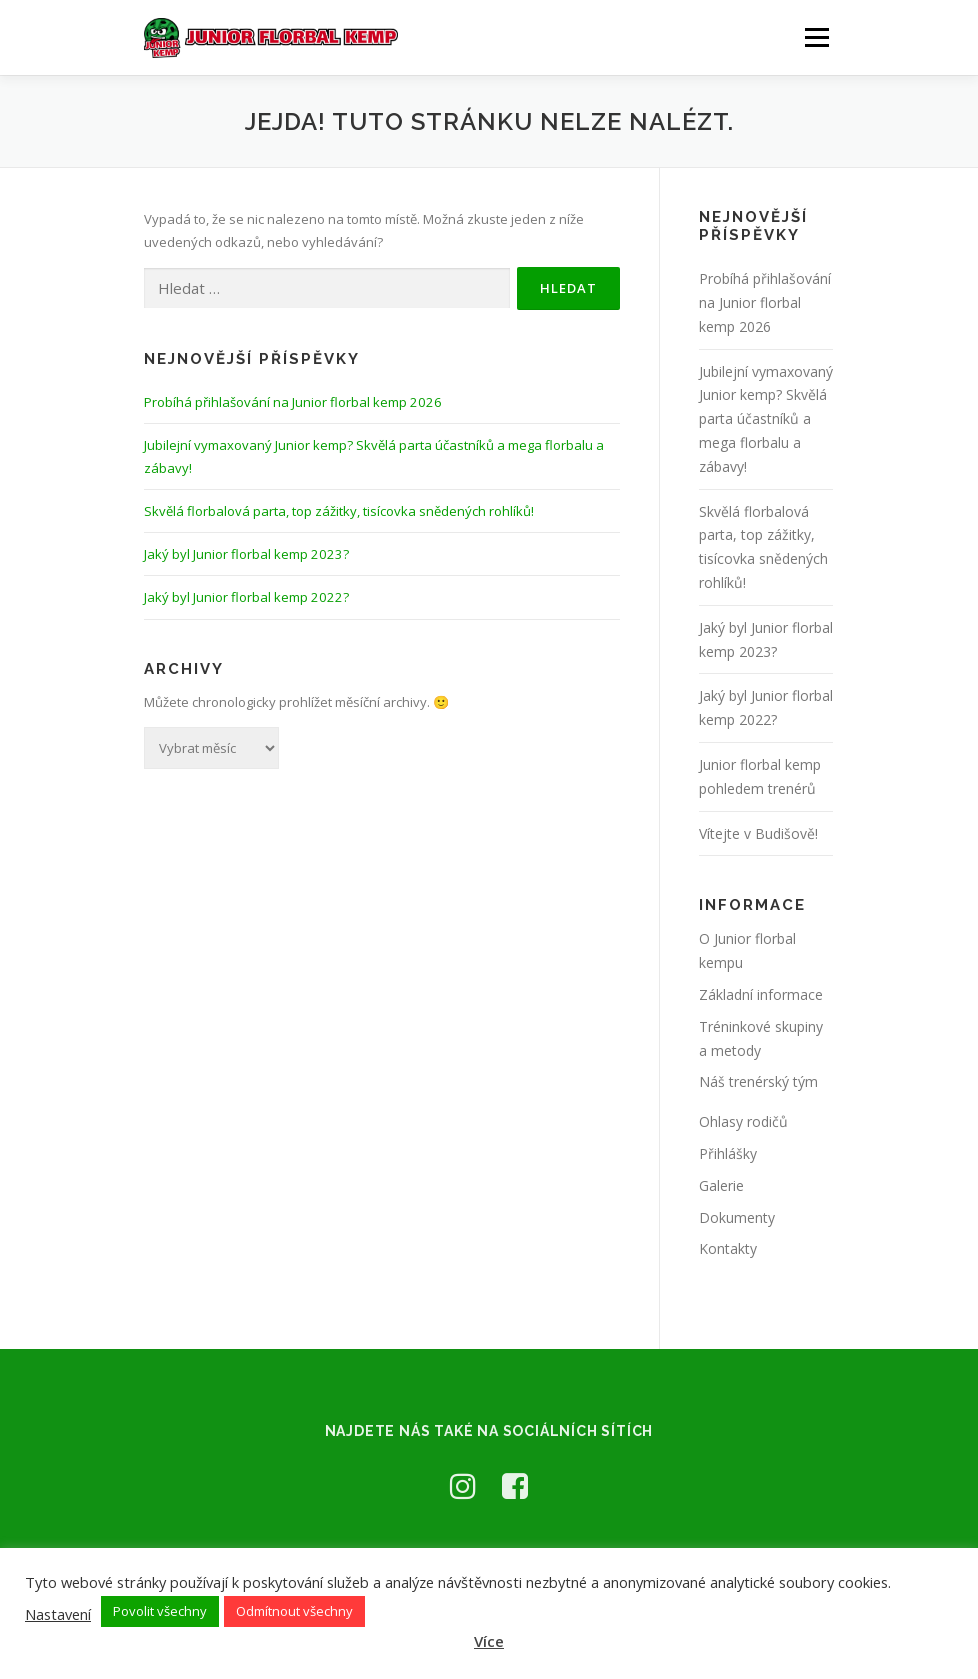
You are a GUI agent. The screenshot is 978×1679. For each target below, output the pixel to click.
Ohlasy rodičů (743, 1121)
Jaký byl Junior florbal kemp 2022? (246, 597)
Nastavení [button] (58, 1614)
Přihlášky (728, 1153)
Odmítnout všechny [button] (294, 1611)
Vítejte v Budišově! (758, 833)
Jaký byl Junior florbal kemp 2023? (246, 554)
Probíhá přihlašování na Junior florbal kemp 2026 (293, 402)
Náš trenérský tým (758, 1081)
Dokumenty (737, 1217)
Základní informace (761, 994)
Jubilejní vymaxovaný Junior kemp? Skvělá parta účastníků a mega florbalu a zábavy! (766, 419)
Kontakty (728, 1248)
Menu (816, 37)
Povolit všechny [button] (160, 1611)
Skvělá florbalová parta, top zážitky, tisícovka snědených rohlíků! (339, 511)
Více (489, 1641)
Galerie (721, 1185)
